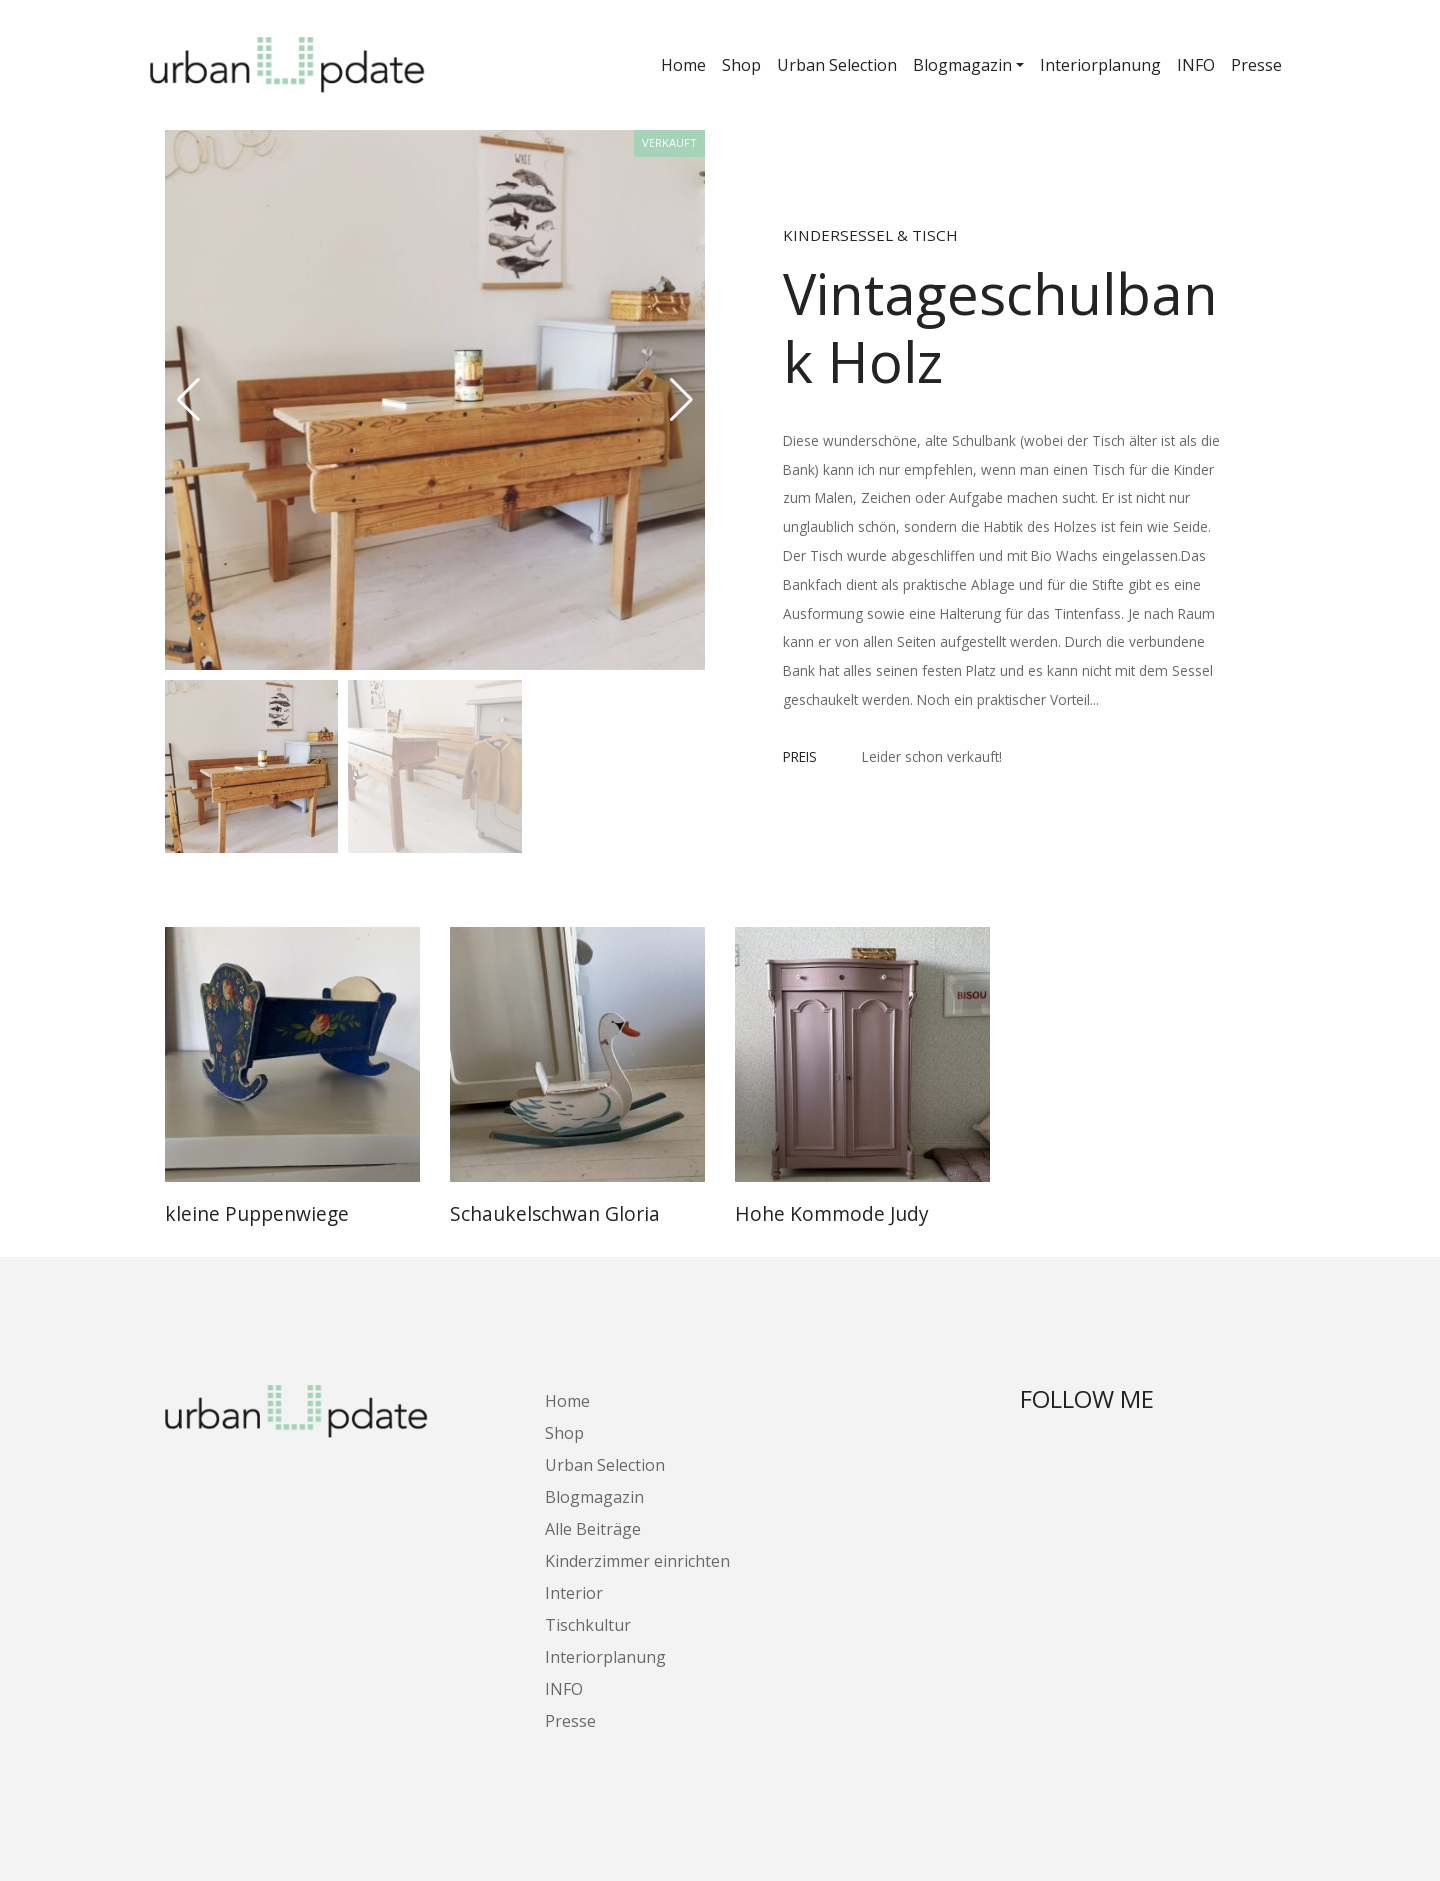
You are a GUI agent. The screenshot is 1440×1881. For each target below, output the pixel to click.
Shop (741, 65)
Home (683, 65)
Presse (1256, 65)
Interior (574, 1593)
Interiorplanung (1100, 65)
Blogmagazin (962, 65)
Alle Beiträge (593, 1529)
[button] (681, 400)
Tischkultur (588, 1625)
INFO (1196, 65)
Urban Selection (837, 65)
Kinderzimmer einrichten (637, 1561)
